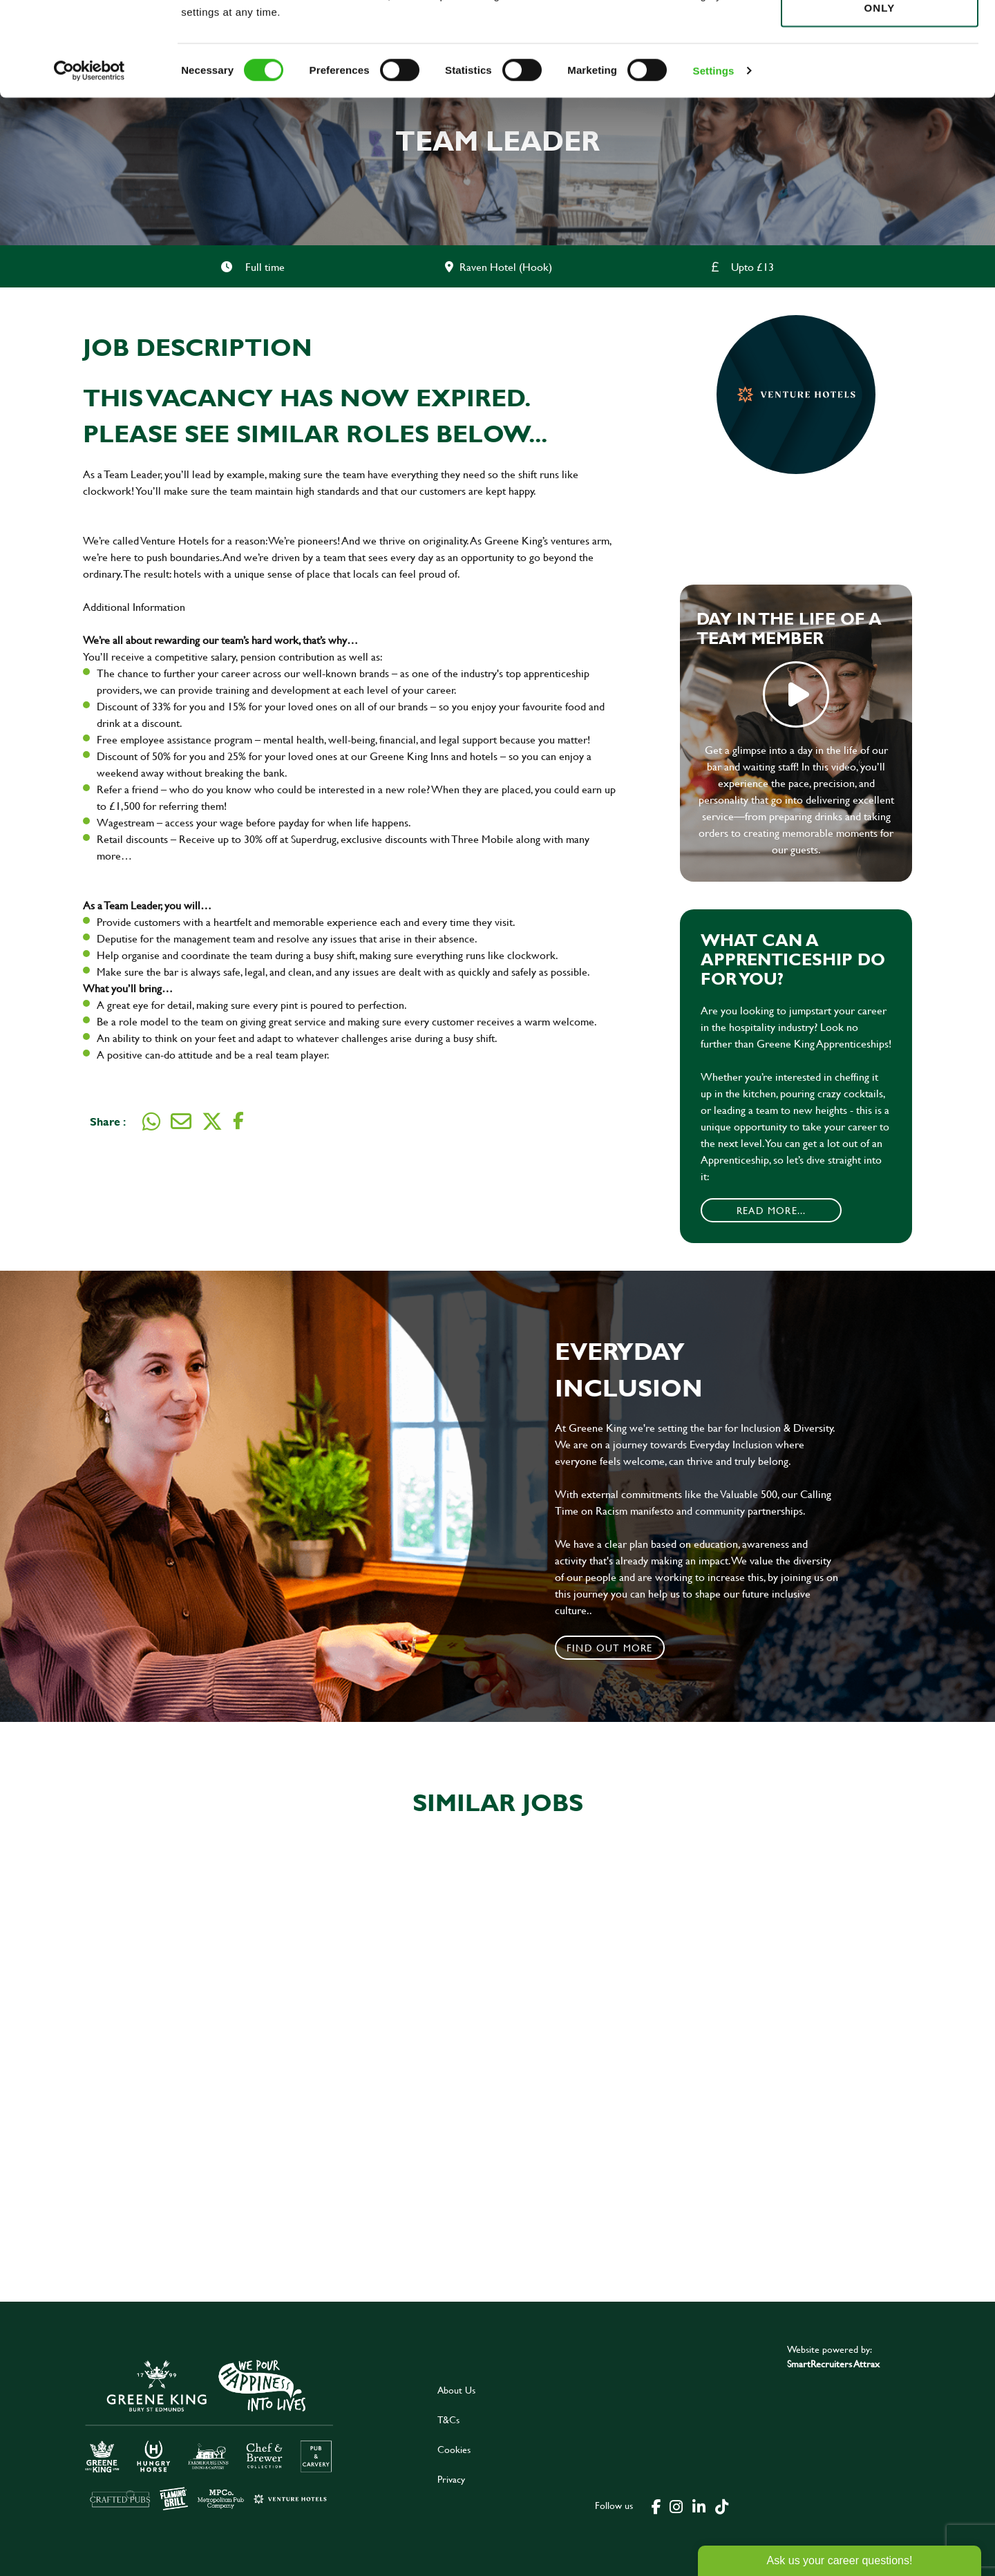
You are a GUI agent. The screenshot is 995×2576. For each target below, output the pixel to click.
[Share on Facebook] (238, 1121)
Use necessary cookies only (880, 88)
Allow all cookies (879, 35)
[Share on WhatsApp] (151, 1121)
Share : (108, 1121)
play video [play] (796, 694)
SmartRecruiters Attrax (833, 2363)
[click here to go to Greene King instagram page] (676, 2505)
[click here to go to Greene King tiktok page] (721, 2505)
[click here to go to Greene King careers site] (209, 2434)
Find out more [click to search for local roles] (610, 1647)
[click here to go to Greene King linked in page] (698, 2505)
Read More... (771, 1210)
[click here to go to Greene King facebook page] (656, 2505)
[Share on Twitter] (212, 1121)
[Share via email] (181, 1121)
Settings (714, 158)
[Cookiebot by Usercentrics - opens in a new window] (89, 159)
